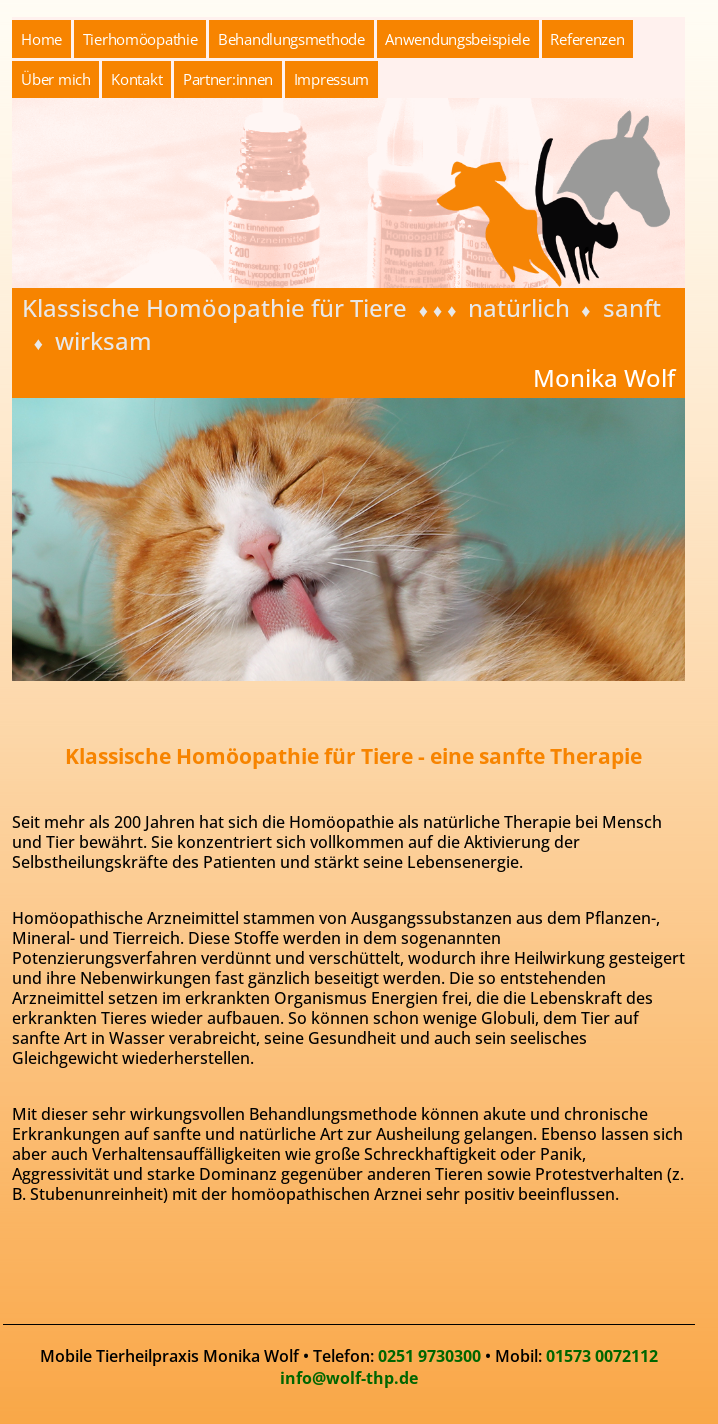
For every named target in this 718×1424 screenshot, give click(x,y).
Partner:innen (228, 79)
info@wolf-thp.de (349, 1378)
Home (41, 39)
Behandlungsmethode (291, 39)
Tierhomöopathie (140, 39)
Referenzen (587, 39)
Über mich (55, 79)
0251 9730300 (429, 1356)
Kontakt (136, 79)
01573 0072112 (602, 1356)
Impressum (331, 79)
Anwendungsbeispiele (457, 39)
